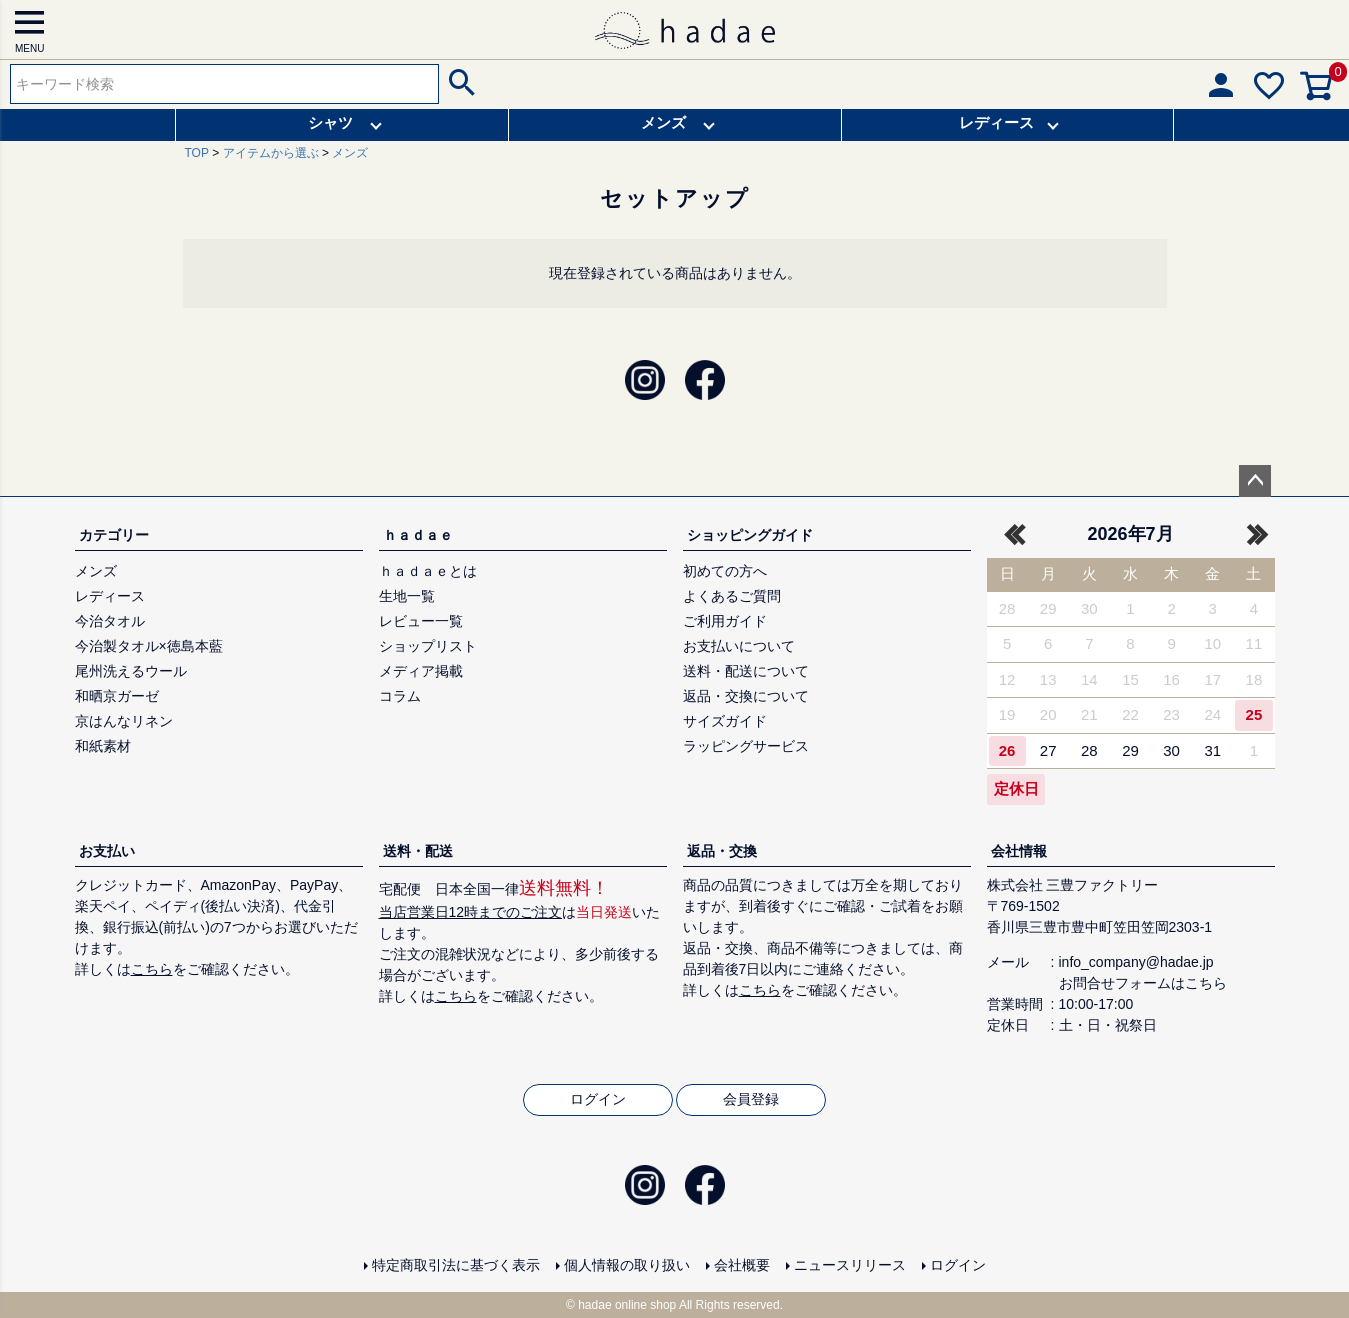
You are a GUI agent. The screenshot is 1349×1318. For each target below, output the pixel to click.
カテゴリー (114, 535)
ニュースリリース (850, 1265)
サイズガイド (725, 721)
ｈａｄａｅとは (428, 571)
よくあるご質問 (732, 596)
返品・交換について (746, 696)
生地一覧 (407, 596)
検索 (459, 84)
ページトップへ (1255, 481)
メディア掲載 (421, 671)
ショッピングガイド (750, 535)
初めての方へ (725, 571)
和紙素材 (103, 746)
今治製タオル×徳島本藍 (149, 646)
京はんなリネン (124, 721)
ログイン (598, 1099)
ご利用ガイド (725, 621)
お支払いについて (739, 646)
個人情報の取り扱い (627, 1265)
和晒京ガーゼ (117, 696)
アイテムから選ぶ (271, 153)
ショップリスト (428, 646)
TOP (197, 153)
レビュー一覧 (421, 621)
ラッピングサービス (746, 746)
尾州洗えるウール (131, 671)
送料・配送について (746, 671)
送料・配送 (418, 851)
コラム (400, 696)
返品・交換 (722, 851)
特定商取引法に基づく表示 (456, 1265)
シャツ (330, 122)
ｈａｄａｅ (418, 535)
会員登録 (751, 1099)
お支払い (107, 851)
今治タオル (110, 621)
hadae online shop (627, 1305)
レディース (996, 122)
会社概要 (742, 1265)
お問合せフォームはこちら (1143, 983)
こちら (152, 969)
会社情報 (1019, 851)
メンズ (663, 122)
